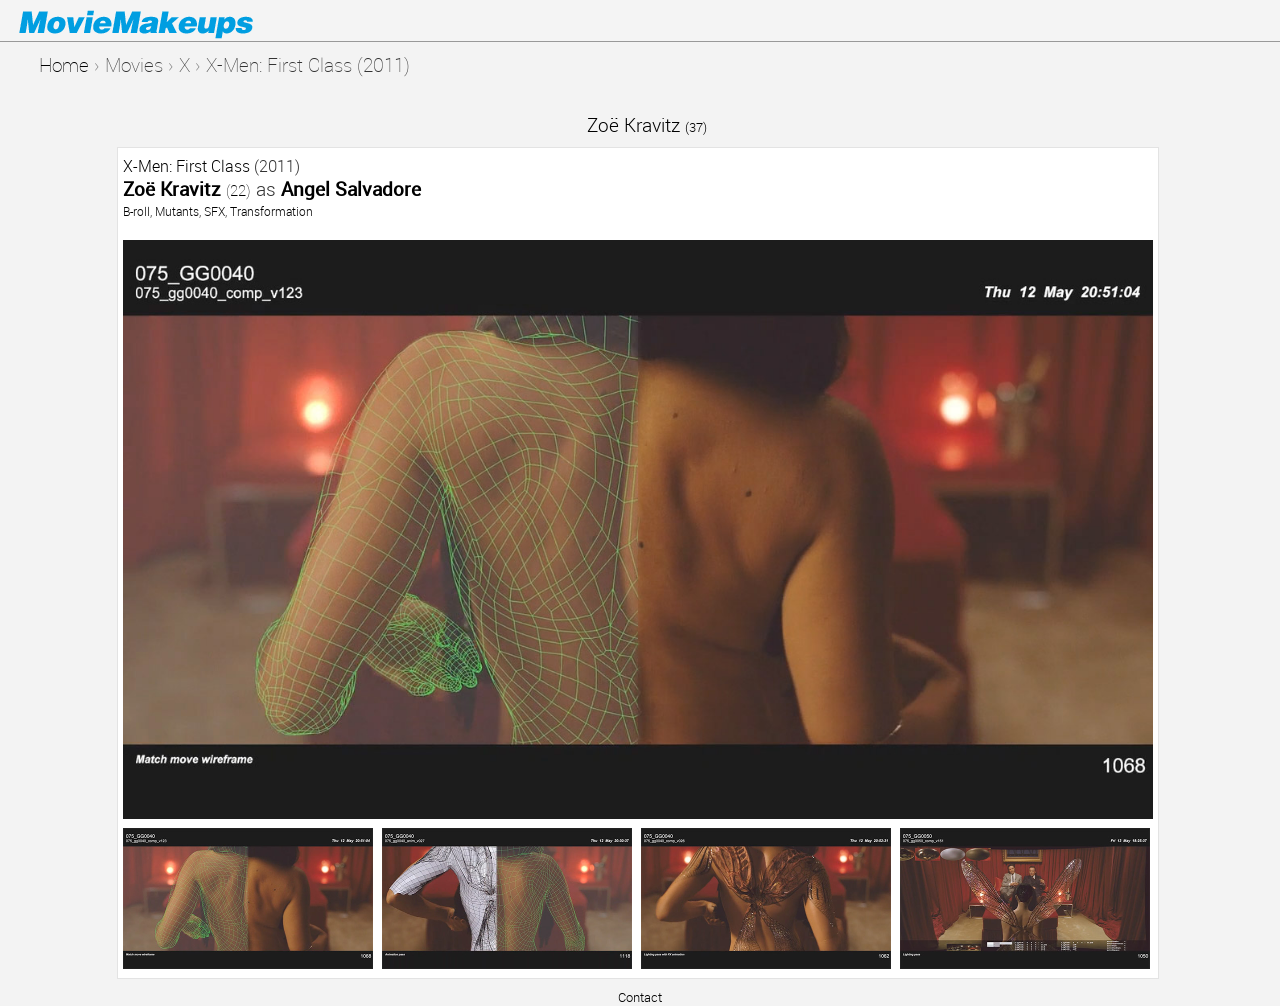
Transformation (271, 211)
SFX (214, 211)
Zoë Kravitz (647, 124)
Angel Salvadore (351, 188)
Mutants (177, 211)
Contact (640, 997)
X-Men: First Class (186, 166)
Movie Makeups (165, 21)
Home (64, 64)
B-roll (136, 211)
